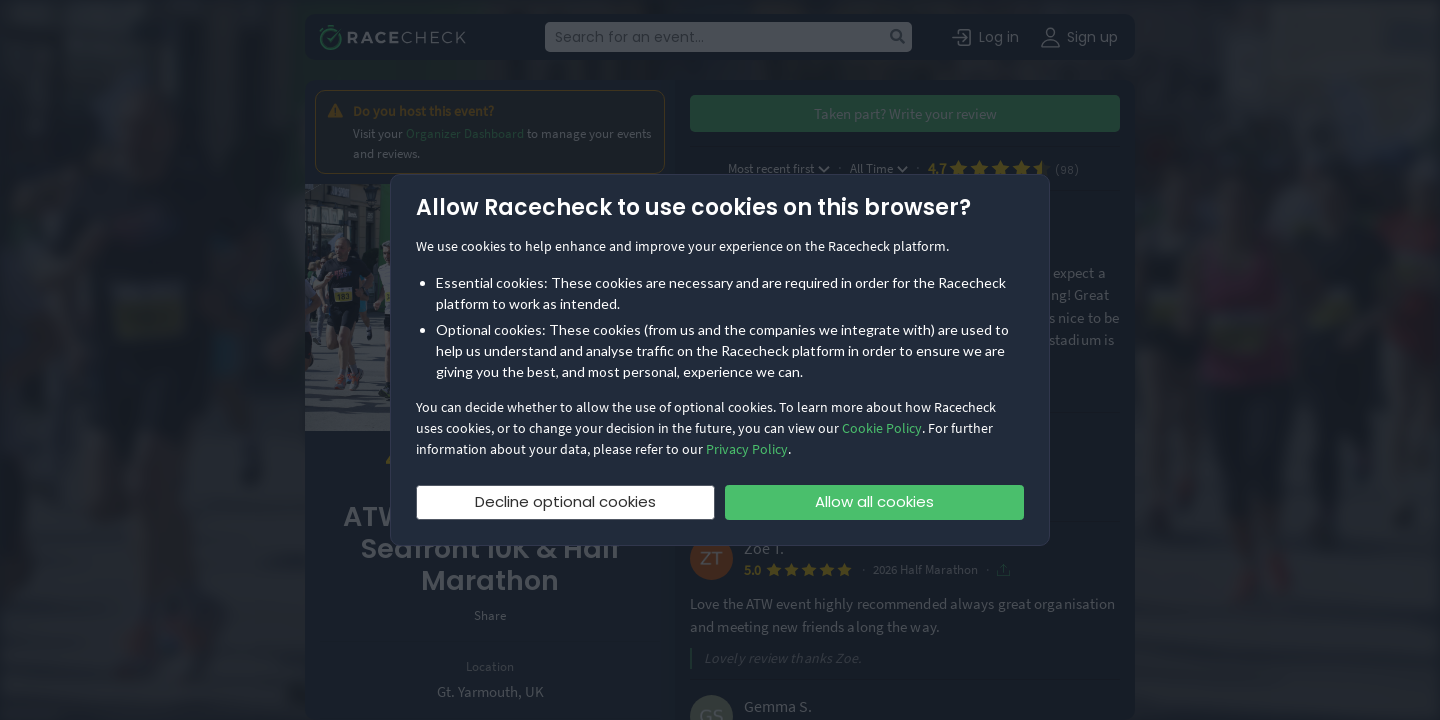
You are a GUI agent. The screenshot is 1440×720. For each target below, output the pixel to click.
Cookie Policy (882, 428)
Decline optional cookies (565, 501)
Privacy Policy (747, 449)
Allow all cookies (874, 501)
